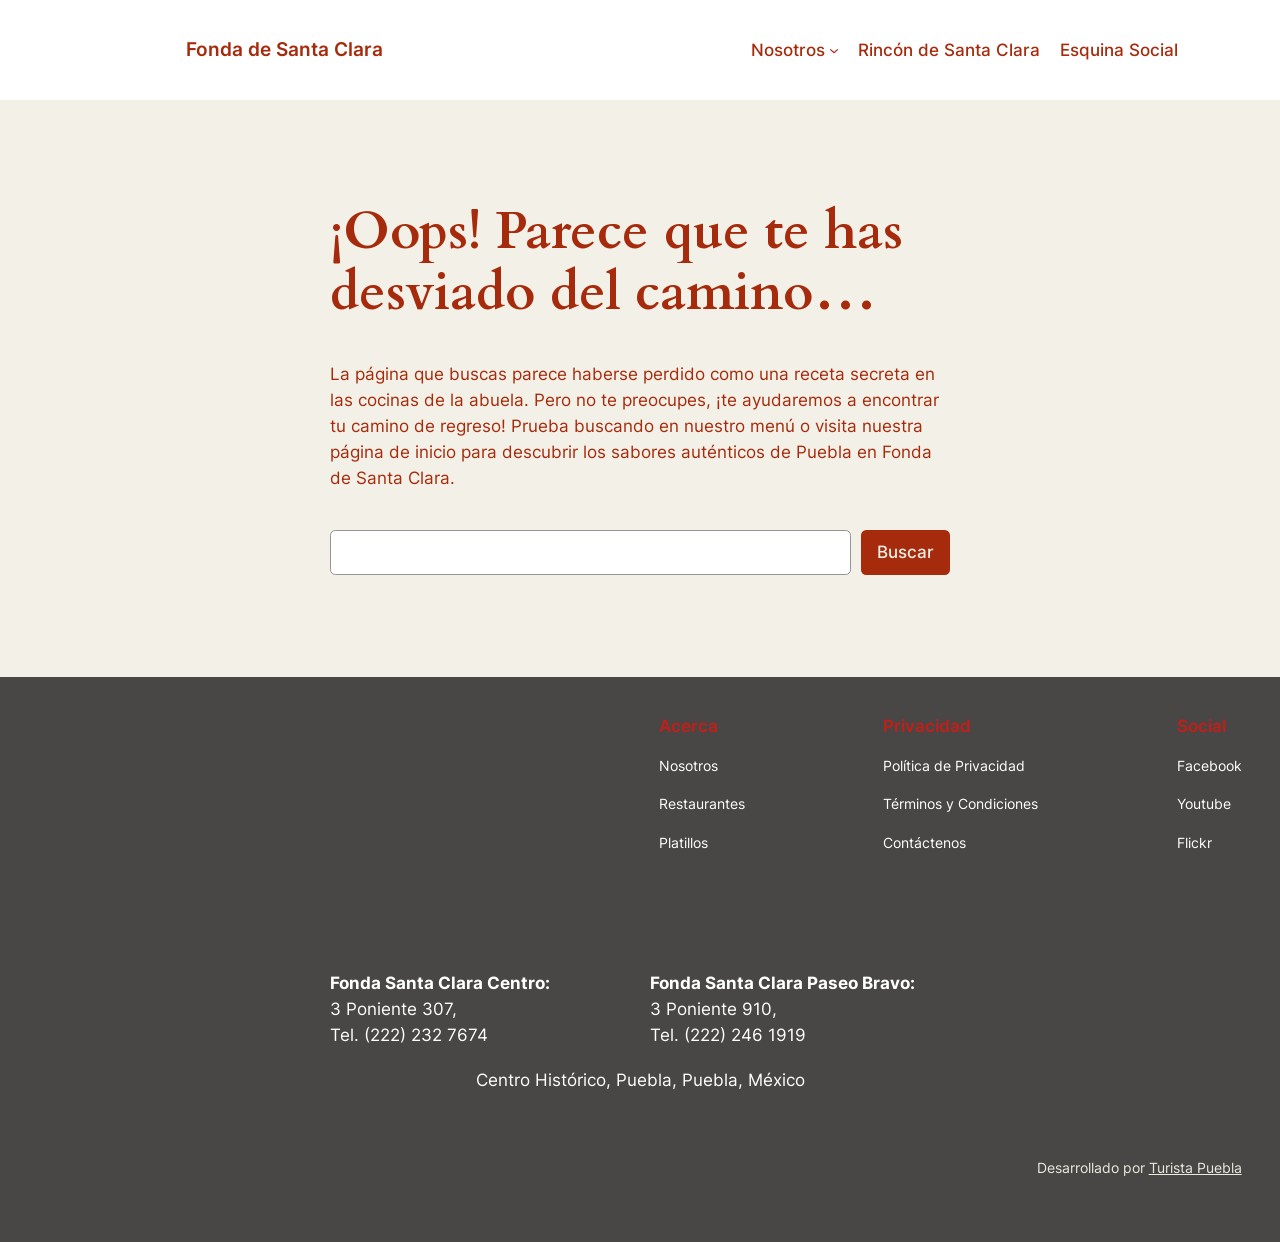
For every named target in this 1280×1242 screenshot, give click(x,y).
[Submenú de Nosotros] (834, 50)
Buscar (905, 552)
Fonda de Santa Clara (284, 49)
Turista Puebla (1195, 1167)
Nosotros (788, 50)
